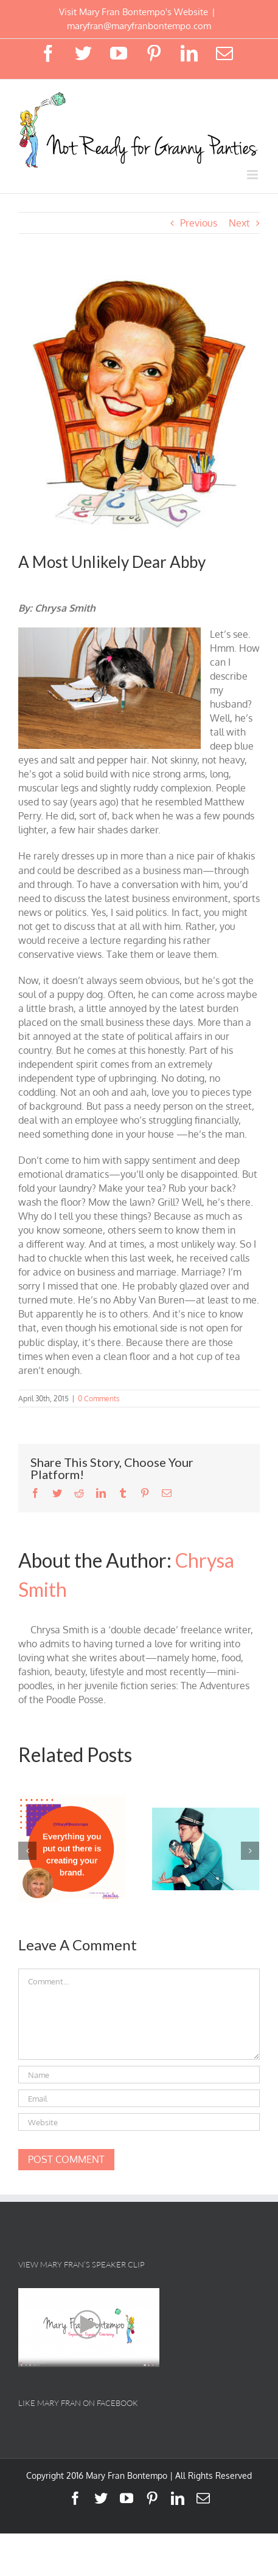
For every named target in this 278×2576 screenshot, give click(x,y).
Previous (198, 223)
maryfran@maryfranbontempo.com (139, 26)
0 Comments (99, 1398)
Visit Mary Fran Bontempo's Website (133, 12)
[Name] (139, 2074)
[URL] (139, 2122)
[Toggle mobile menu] (253, 174)
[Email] (139, 2098)
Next (239, 223)
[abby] (139, 403)
